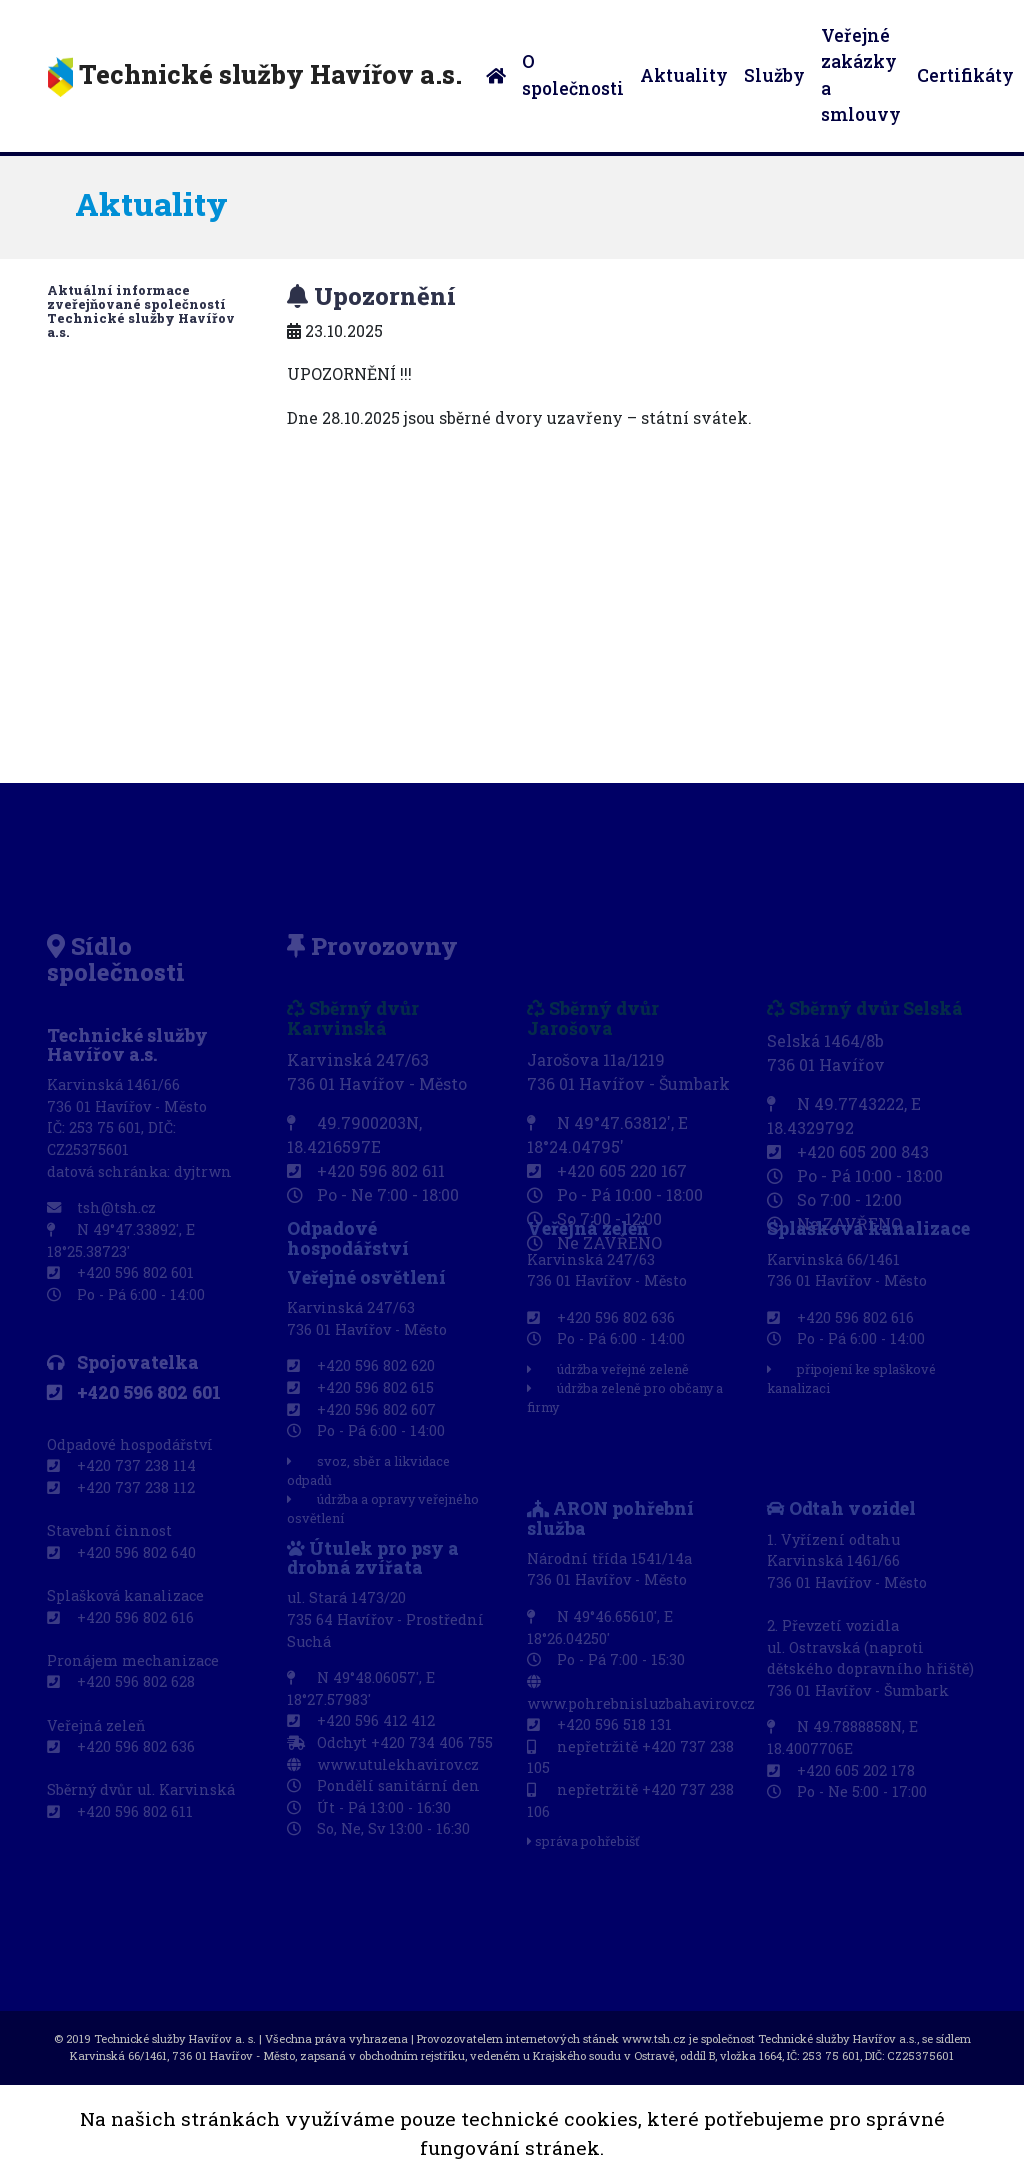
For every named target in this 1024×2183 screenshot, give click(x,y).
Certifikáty (965, 75)
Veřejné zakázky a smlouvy (861, 75)
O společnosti (573, 74)
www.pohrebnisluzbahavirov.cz (641, 1692)
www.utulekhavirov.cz (383, 1765)
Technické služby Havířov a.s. (255, 77)
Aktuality (684, 75)
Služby (774, 75)
